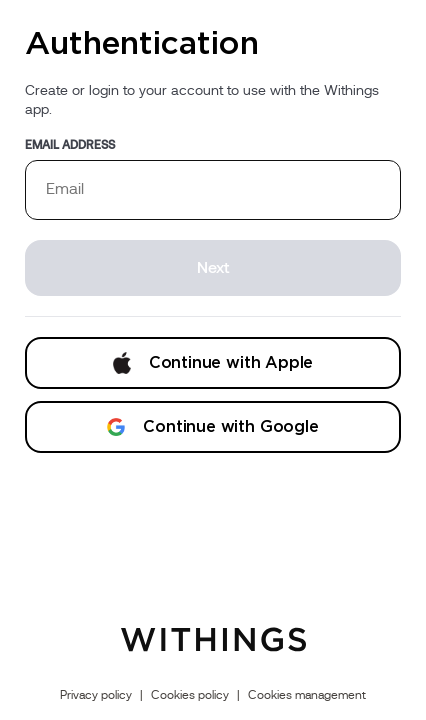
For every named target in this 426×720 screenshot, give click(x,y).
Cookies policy (190, 695)
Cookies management (307, 695)
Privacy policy (96, 695)
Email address (70, 145)
